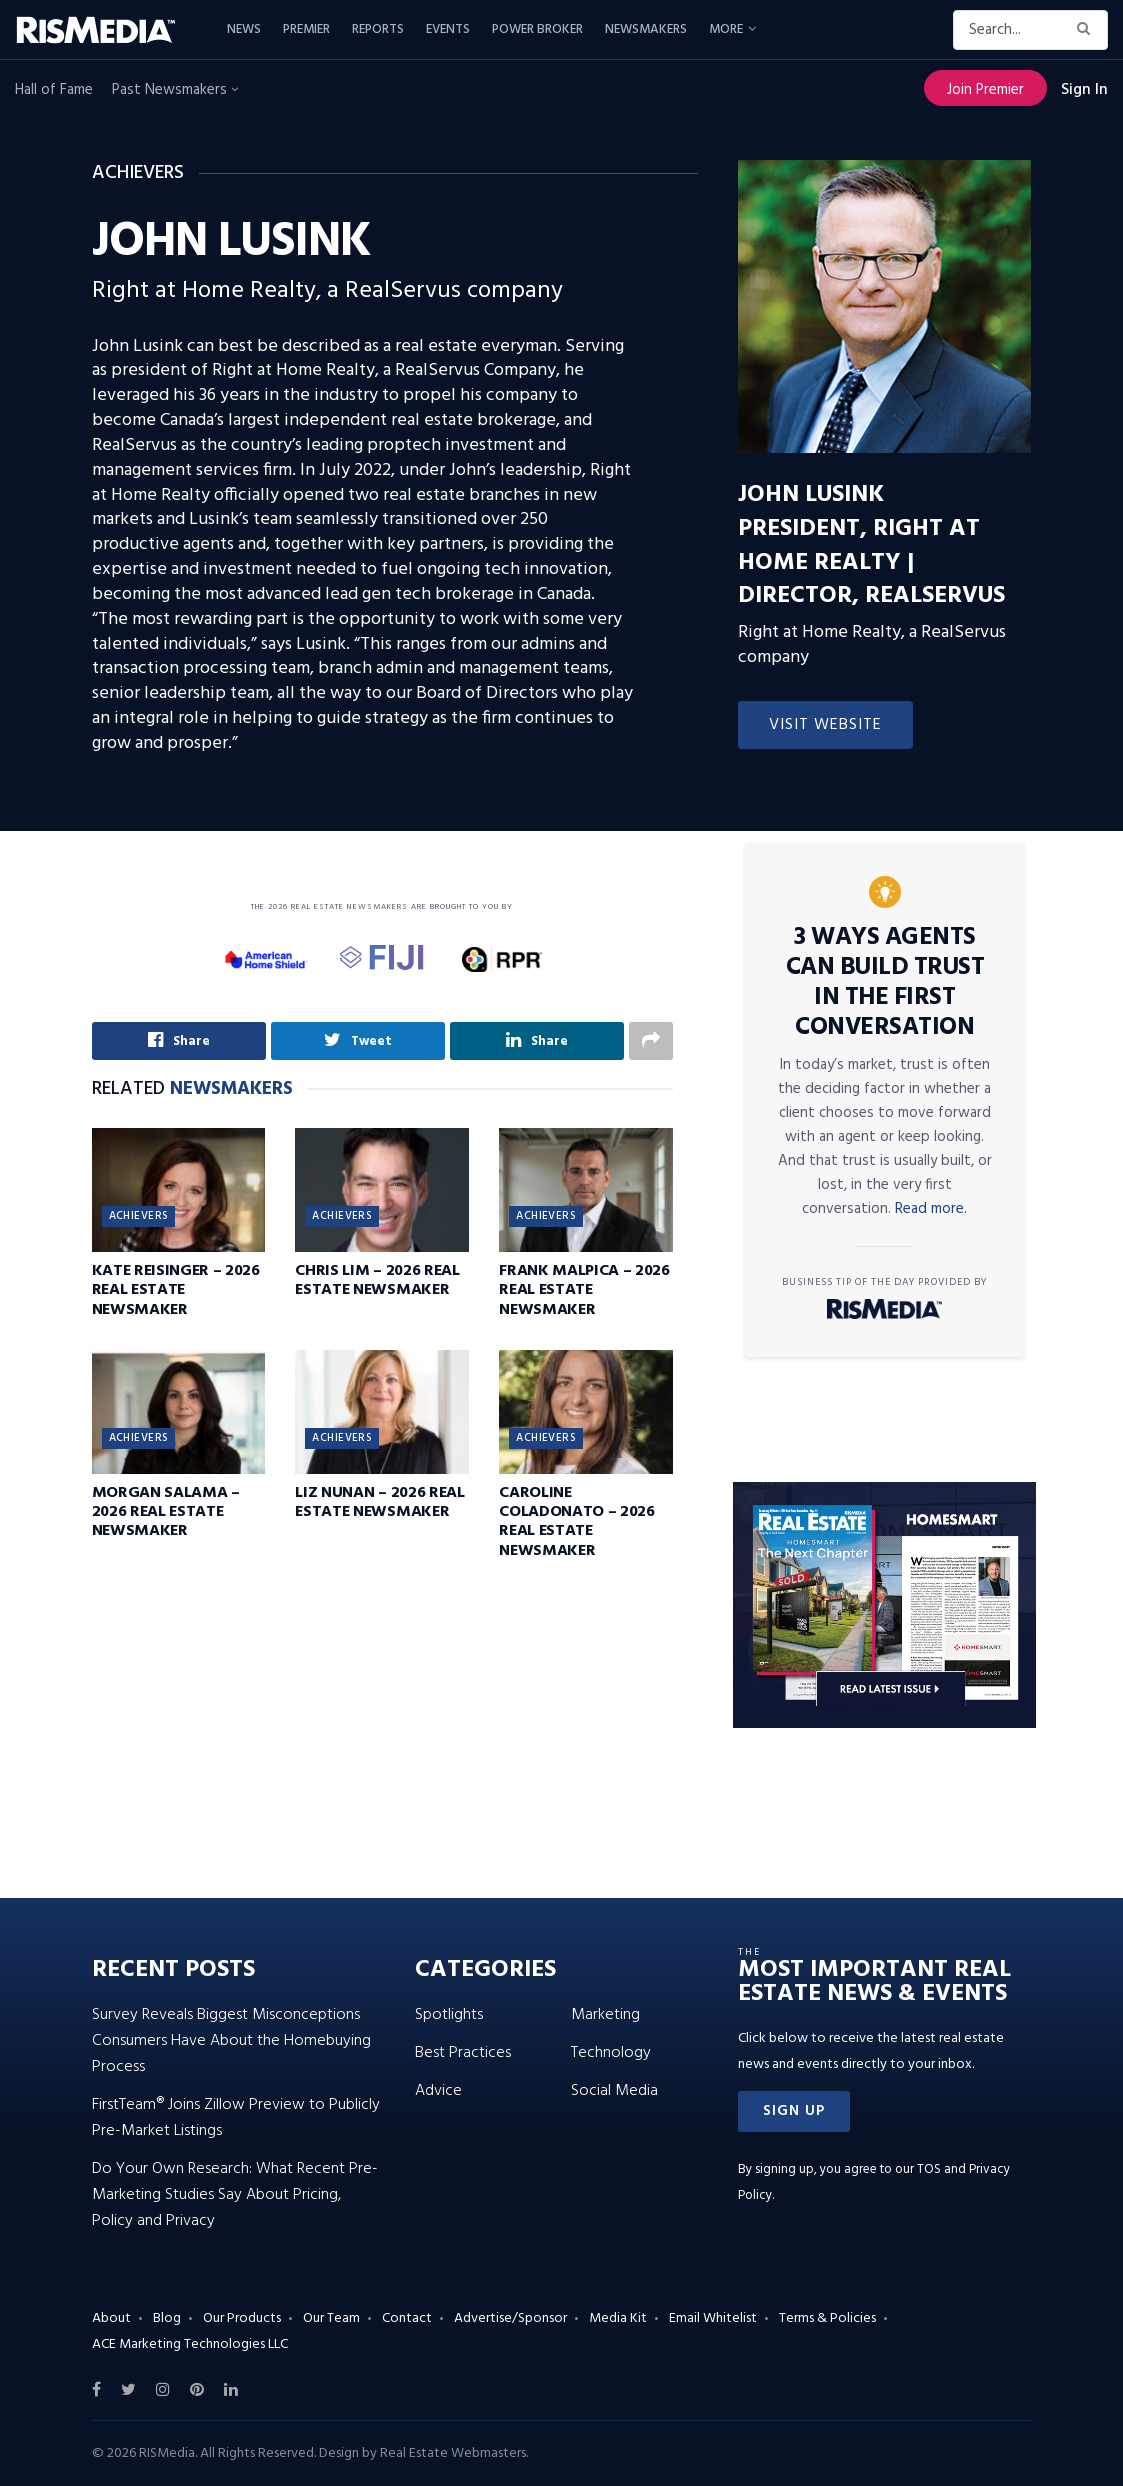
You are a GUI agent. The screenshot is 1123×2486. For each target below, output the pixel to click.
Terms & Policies (827, 2318)
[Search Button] (1087, 30)
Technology (611, 2053)
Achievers (139, 1216)
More (726, 29)
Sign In (1084, 90)
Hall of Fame (54, 90)
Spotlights (449, 2015)
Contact (407, 2318)
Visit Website (825, 725)
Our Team (331, 2318)
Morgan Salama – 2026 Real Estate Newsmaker (166, 1512)
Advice (438, 2091)
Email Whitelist (713, 2318)
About (111, 2318)
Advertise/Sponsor (510, 2318)
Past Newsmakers (175, 90)
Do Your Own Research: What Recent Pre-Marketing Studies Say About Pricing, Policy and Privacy (235, 2195)
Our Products (242, 2318)
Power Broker (537, 29)
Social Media (614, 2091)
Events (448, 29)
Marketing (605, 2015)
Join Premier (985, 90)
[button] (794, 2111)
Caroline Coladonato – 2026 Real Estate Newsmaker (577, 1522)
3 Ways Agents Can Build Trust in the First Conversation (885, 983)
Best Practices (463, 2053)
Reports (378, 29)
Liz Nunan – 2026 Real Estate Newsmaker (379, 1502)
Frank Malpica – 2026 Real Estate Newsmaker (584, 1290)
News (244, 29)
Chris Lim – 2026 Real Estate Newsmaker (377, 1280)
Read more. (931, 1209)
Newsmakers (646, 29)
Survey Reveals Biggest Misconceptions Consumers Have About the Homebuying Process (231, 2041)
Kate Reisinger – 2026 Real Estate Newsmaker (176, 1290)
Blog (167, 2318)
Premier (306, 29)
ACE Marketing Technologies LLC (190, 2344)
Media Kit (618, 2318)
